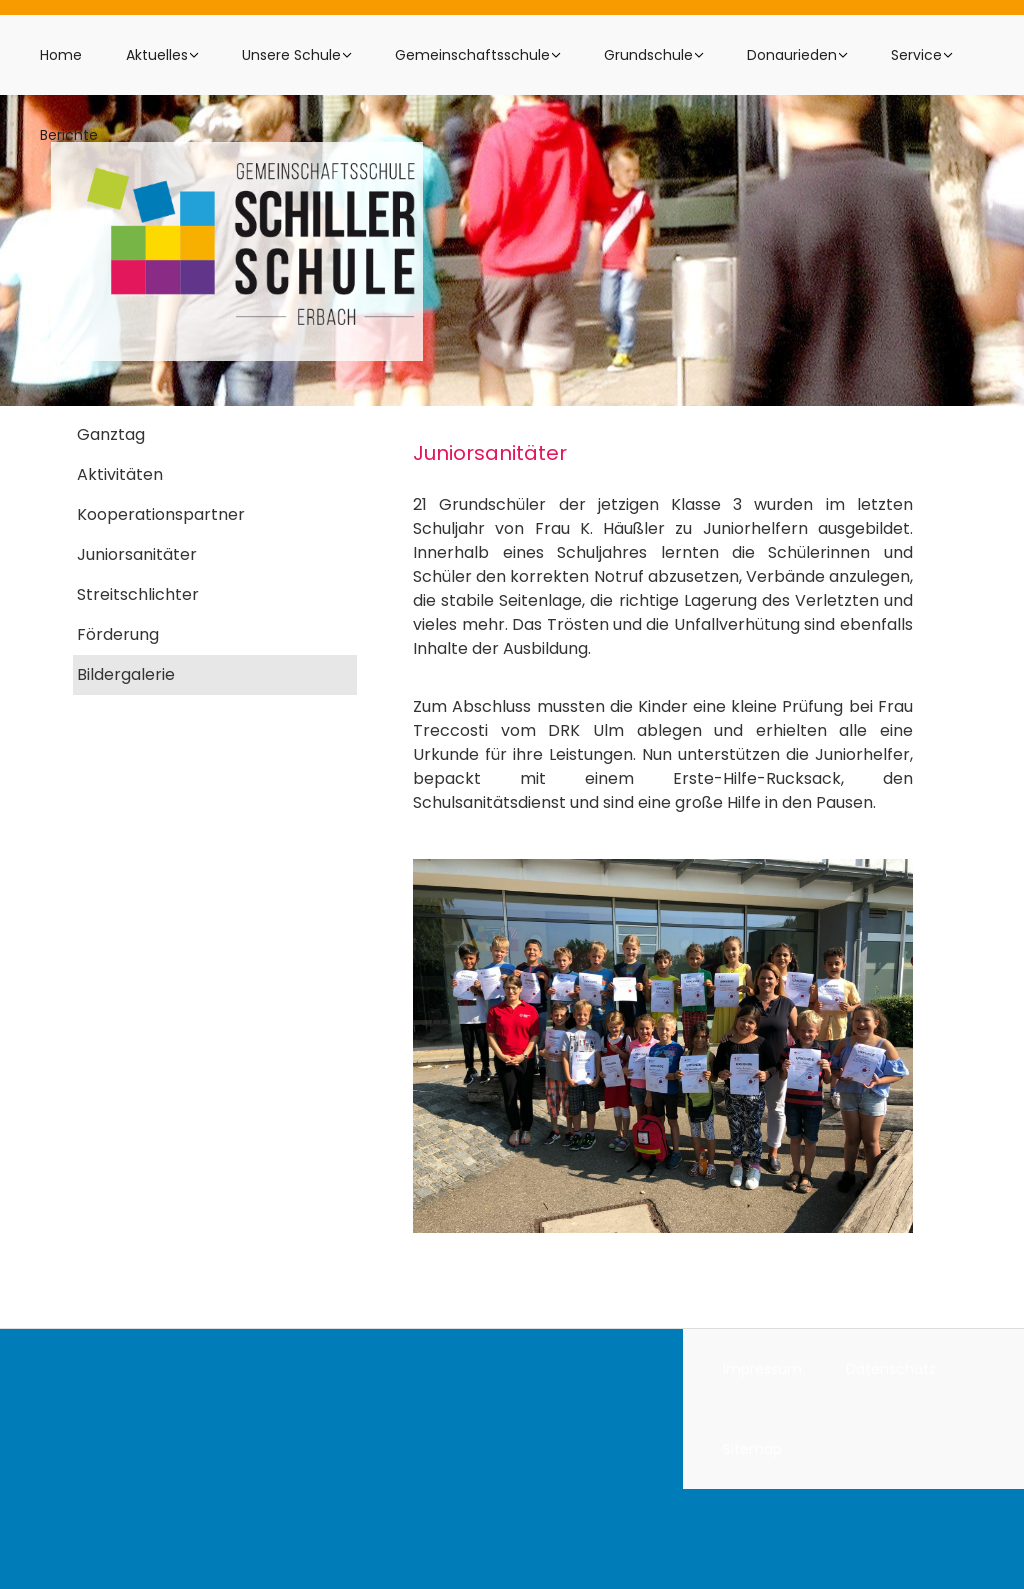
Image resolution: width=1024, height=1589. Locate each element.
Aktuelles (157, 55)
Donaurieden (792, 55)
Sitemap (752, 1449)
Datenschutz (891, 1369)
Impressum (762, 1369)
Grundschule (648, 55)
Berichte (69, 135)
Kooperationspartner (161, 514)
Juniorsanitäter (137, 554)
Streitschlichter (138, 594)
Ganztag (111, 434)
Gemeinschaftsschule (472, 55)
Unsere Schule (291, 55)
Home (61, 55)
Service (916, 55)
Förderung (118, 634)
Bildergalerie (126, 674)
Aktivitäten (120, 474)
